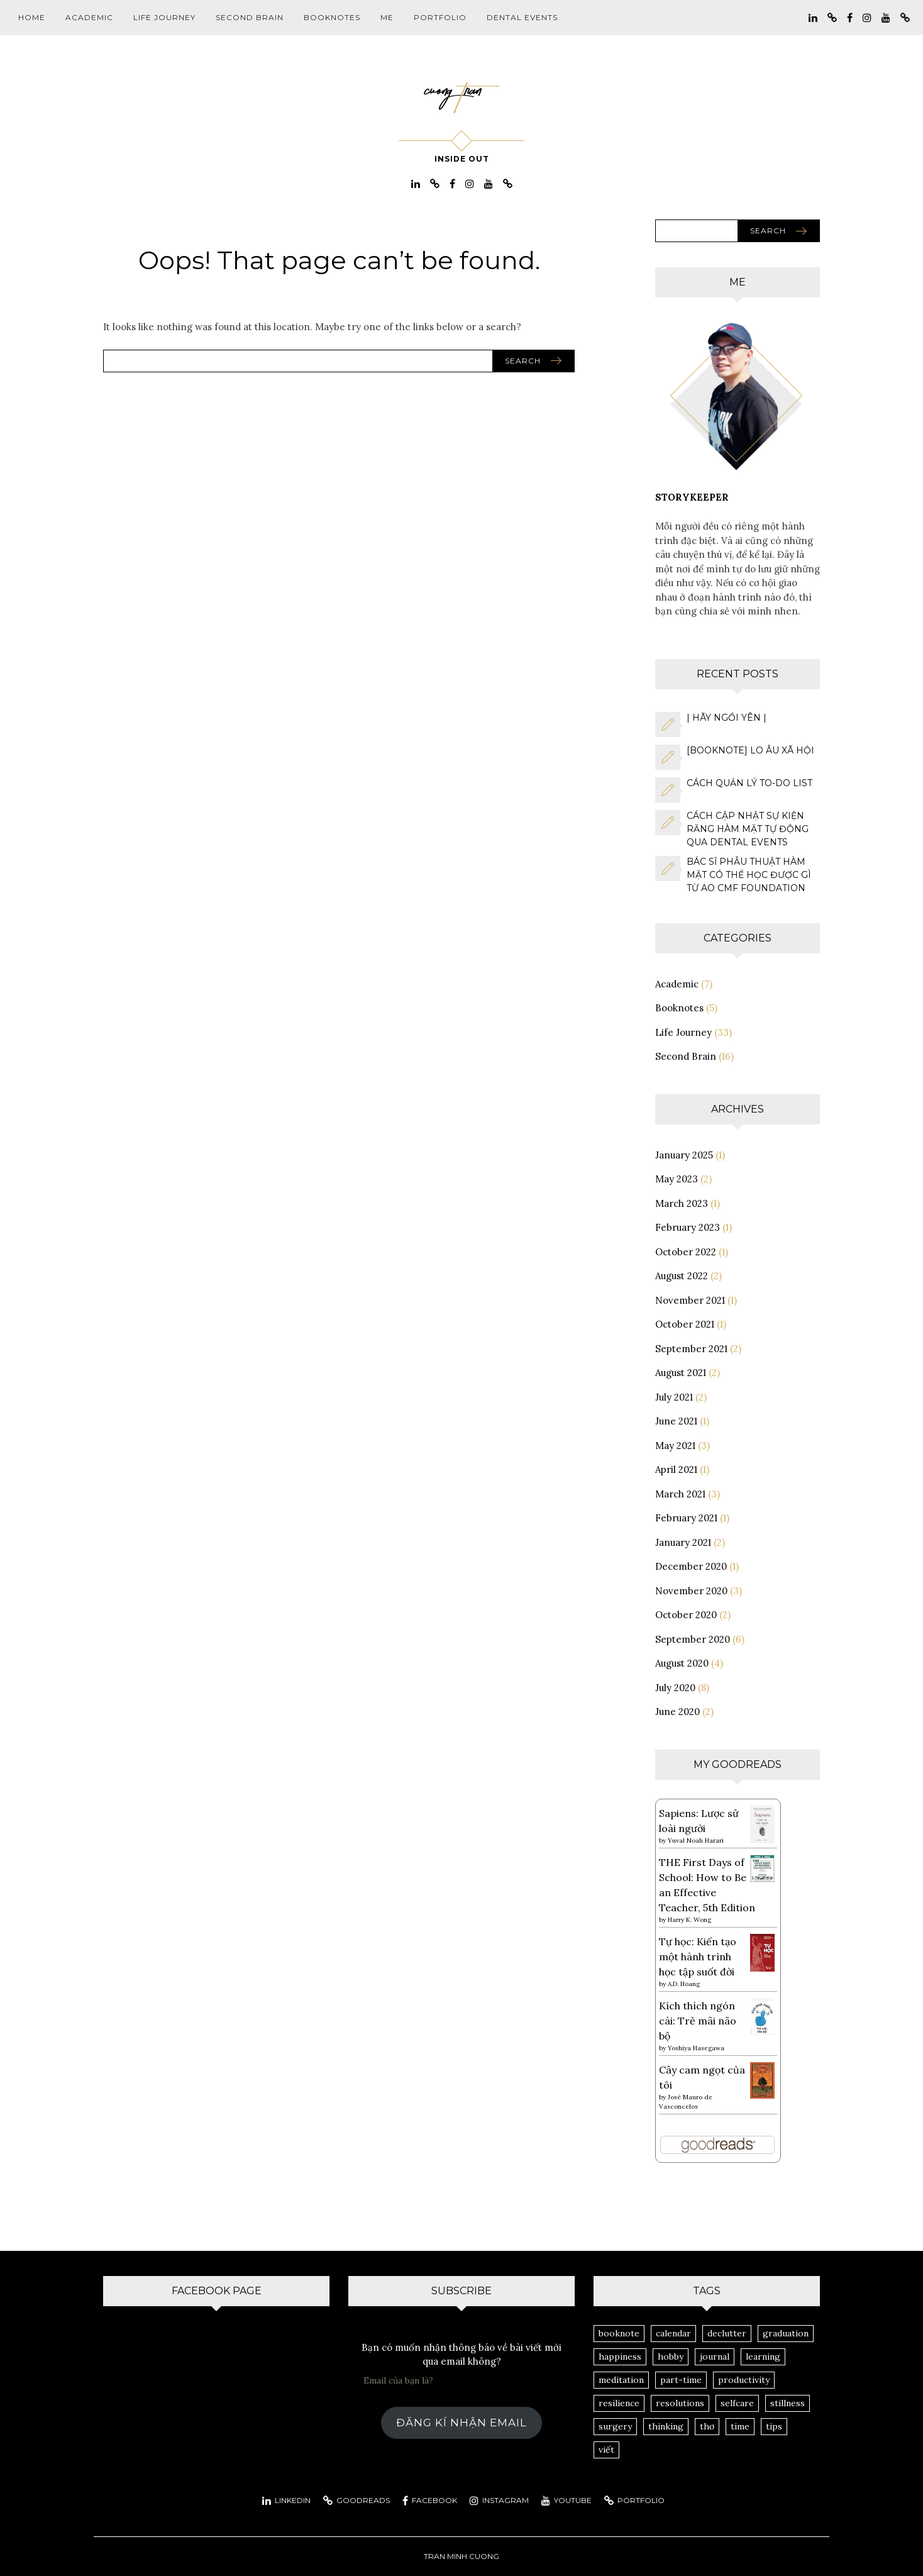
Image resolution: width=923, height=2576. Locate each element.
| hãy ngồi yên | (726, 717)
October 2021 (684, 1324)
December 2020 (691, 1566)
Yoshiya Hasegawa (696, 2048)
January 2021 (683, 1542)
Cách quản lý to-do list (749, 783)
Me (387, 17)
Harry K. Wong (689, 1920)
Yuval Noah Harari (696, 1840)
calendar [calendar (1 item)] (673, 2333)
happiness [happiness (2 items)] (620, 2356)
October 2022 (685, 1252)
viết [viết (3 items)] (606, 2449)
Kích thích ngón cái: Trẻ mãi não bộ (697, 2020)
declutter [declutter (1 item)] (726, 2333)
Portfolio (440, 17)
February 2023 (687, 1227)
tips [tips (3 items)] (774, 2426)
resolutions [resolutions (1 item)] (680, 2403)
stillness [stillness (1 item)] (787, 2403)
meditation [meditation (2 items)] (621, 2379)
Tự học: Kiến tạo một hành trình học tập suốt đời (697, 1956)
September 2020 (692, 1639)
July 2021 (674, 1397)
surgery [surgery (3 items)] (615, 2426)
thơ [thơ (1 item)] (707, 2426)
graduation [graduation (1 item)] (786, 2333)
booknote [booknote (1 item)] (619, 2333)
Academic (89, 17)
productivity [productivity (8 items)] (744, 2379)
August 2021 (680, 1373)
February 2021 (686, 1518)
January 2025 (684, 1155)
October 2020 (686, 1615)
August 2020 (682, 1663)
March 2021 (680, 1494)
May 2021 (675, 1446)
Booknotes (332, 17)
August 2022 (681, 1276)
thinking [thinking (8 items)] (665, 2426)
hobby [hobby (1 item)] (670, 2356)
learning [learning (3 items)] (763, 2356)
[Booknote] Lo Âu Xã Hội (750, 750)
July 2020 (675, 1688)
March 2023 (681, 1203)
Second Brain (250, 17)
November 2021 (690, 1300)
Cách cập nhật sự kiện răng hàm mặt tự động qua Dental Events (748, 829)
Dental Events (522, 17)
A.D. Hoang (684, 1984)
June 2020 (677, 1712)
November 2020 (691, 1591)
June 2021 (676, 1421)
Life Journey (164, 17)
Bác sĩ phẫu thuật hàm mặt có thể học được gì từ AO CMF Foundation (749, 875)
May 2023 (676, 1179)
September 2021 (691, 1349)
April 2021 (676, 1469)
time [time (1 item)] (740, 2426)
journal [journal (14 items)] (714, 2356)
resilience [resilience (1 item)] (619, 2403)
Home (31, 17)
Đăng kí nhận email (461, 2422)
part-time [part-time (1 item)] (681, 2379)
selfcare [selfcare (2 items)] (737, 2403)
